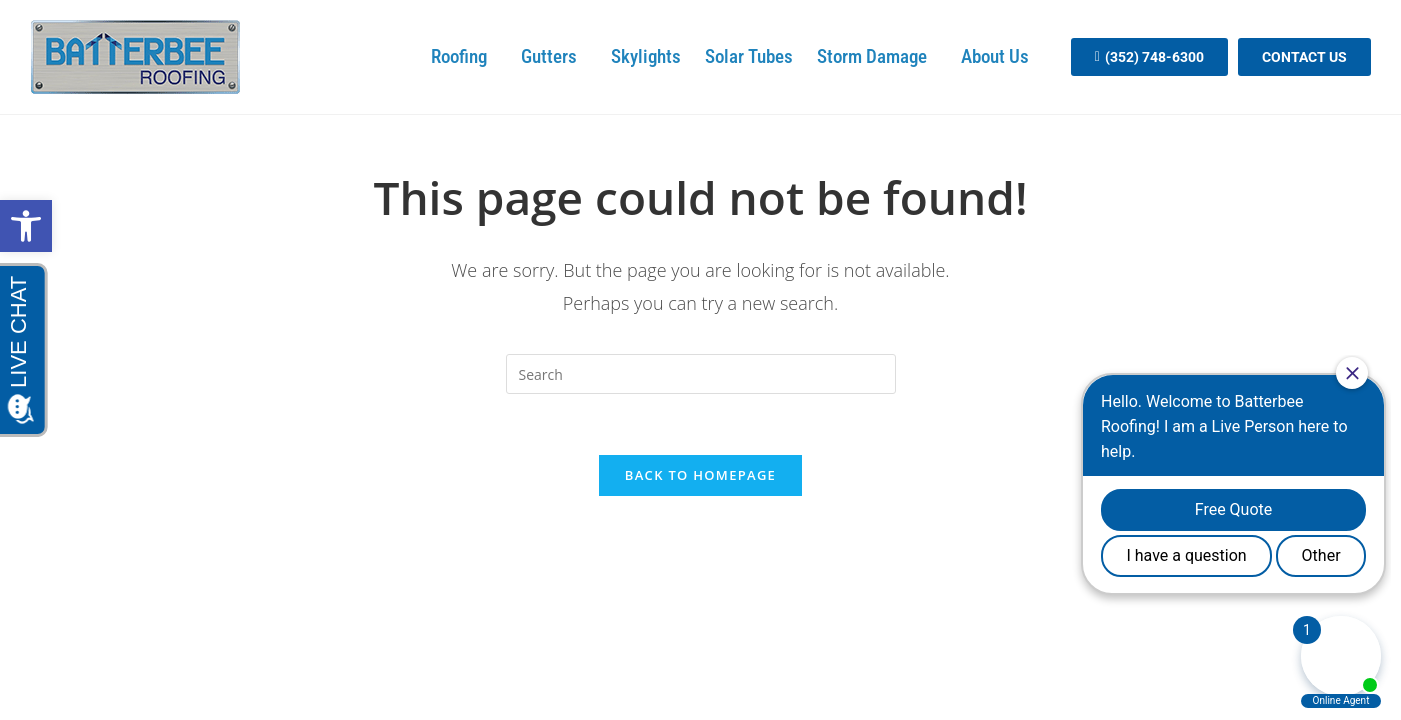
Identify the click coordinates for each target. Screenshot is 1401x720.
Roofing (464, 56)
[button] (26, 226)
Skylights (646, 56)
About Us (1000, 56)
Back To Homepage (700, 475)
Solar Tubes (749, 56)
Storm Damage (877, 56)
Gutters (554, 56)
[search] (701, 374)
